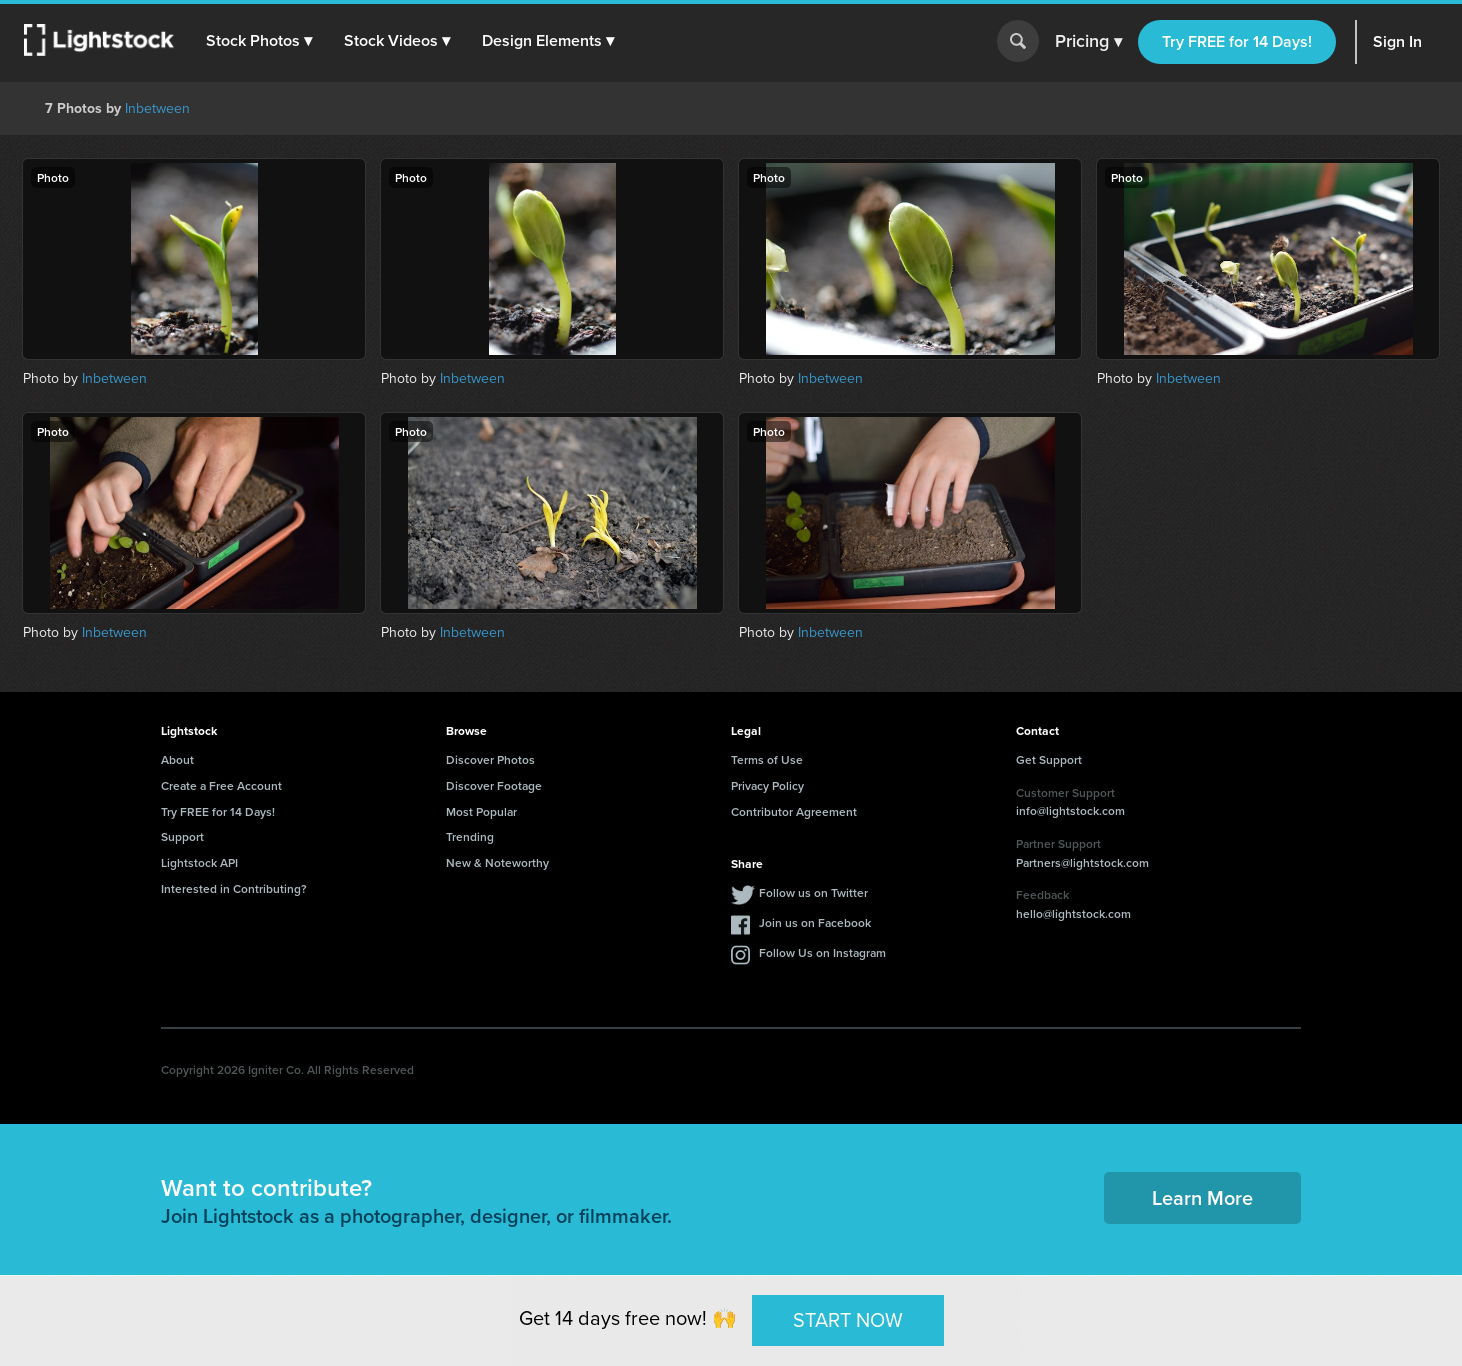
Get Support (1049, 759)
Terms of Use (767, 759)
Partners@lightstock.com (1082, 862)
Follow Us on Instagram (822, 952)
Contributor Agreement (794, 811)
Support (182, 836)
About (177, 759)
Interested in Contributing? (234, 888)
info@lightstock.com (1070, 810)
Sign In (1397, 41)
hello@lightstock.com (1073, 913)
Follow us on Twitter (813, 892)
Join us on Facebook (815, 922)
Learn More (1202, 1197)
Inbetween (157, 108)
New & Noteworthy (497, 862)
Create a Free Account (221, 785)
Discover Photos (490, 759)
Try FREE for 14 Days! (1237, 41)
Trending (470, 836)
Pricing (1088, 42)
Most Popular (481, 811)
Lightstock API (199, 862)
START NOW (848, 1320)
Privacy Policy (767, 785)
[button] (259, 41)
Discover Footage (494, 785)
